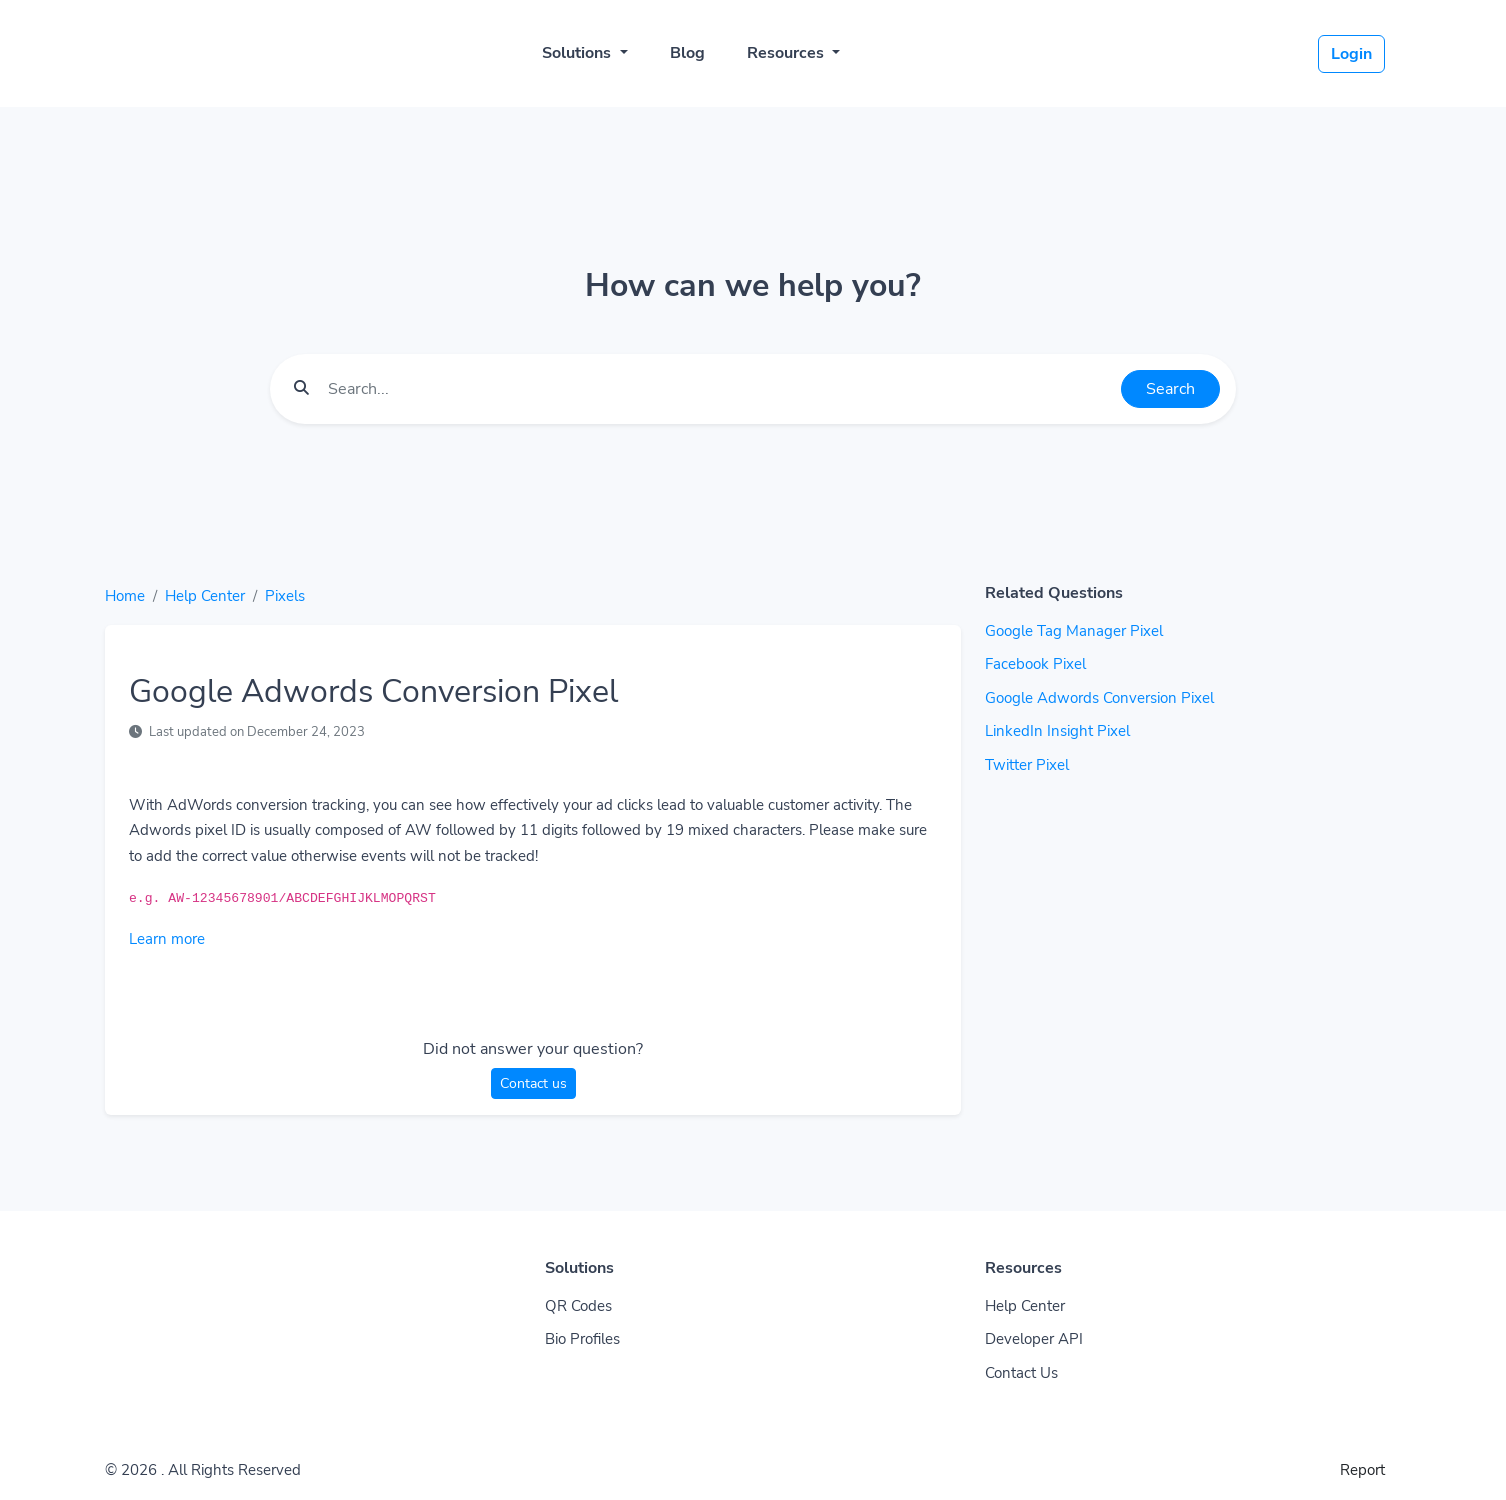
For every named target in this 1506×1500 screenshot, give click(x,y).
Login (1351, 54)
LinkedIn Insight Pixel (1057, 731)
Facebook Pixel (1035, 664)
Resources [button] (787, 53)
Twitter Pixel (1027, 765)
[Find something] (719, 389)
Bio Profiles (582, 1339)
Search (1170, 389)
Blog (687, 53)
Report (1362, 1470)
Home (125, 596)
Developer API (1034, 1339)
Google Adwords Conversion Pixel (1099, 698)
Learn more (167, 939)
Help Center (205, 596)
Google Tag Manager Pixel (1074, 631)
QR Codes (578, 1306)
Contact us (533, 1083)
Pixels (285, 596)
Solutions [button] (578, 53)
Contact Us (1021, 1373)
